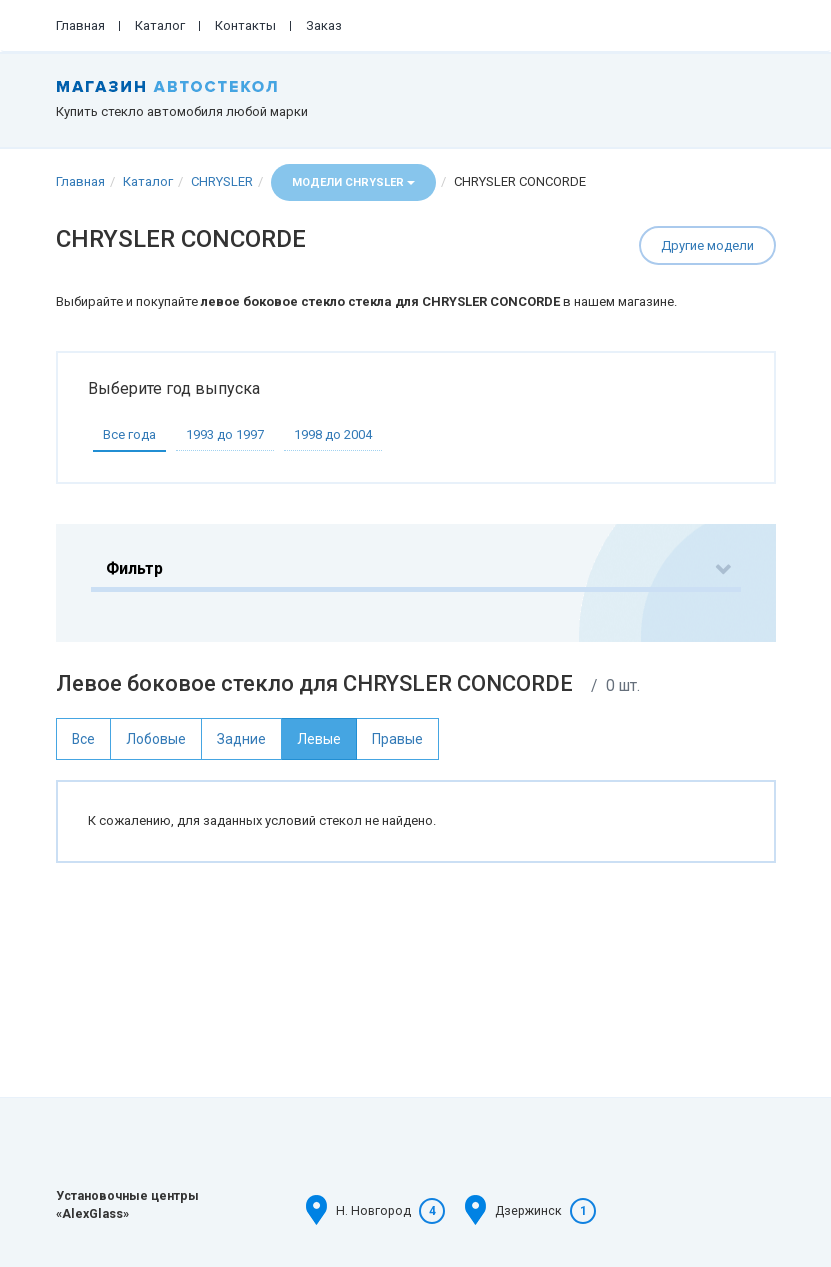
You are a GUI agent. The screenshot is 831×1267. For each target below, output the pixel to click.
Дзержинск (528, 1211)
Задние (241, 739)
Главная (80, 25)
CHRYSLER (222, 181)
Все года (129, 434)
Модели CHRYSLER (353, 182)
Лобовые (156, 739)
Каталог (160, 25)
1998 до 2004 (333, 434)
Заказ (324, 25)
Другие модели (707, 245)
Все (83, 739)
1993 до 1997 (225, 434)
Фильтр (134, 568)
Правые (397, 739)
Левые (319, 739)
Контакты (245, 25)
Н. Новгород (373, 1211)
